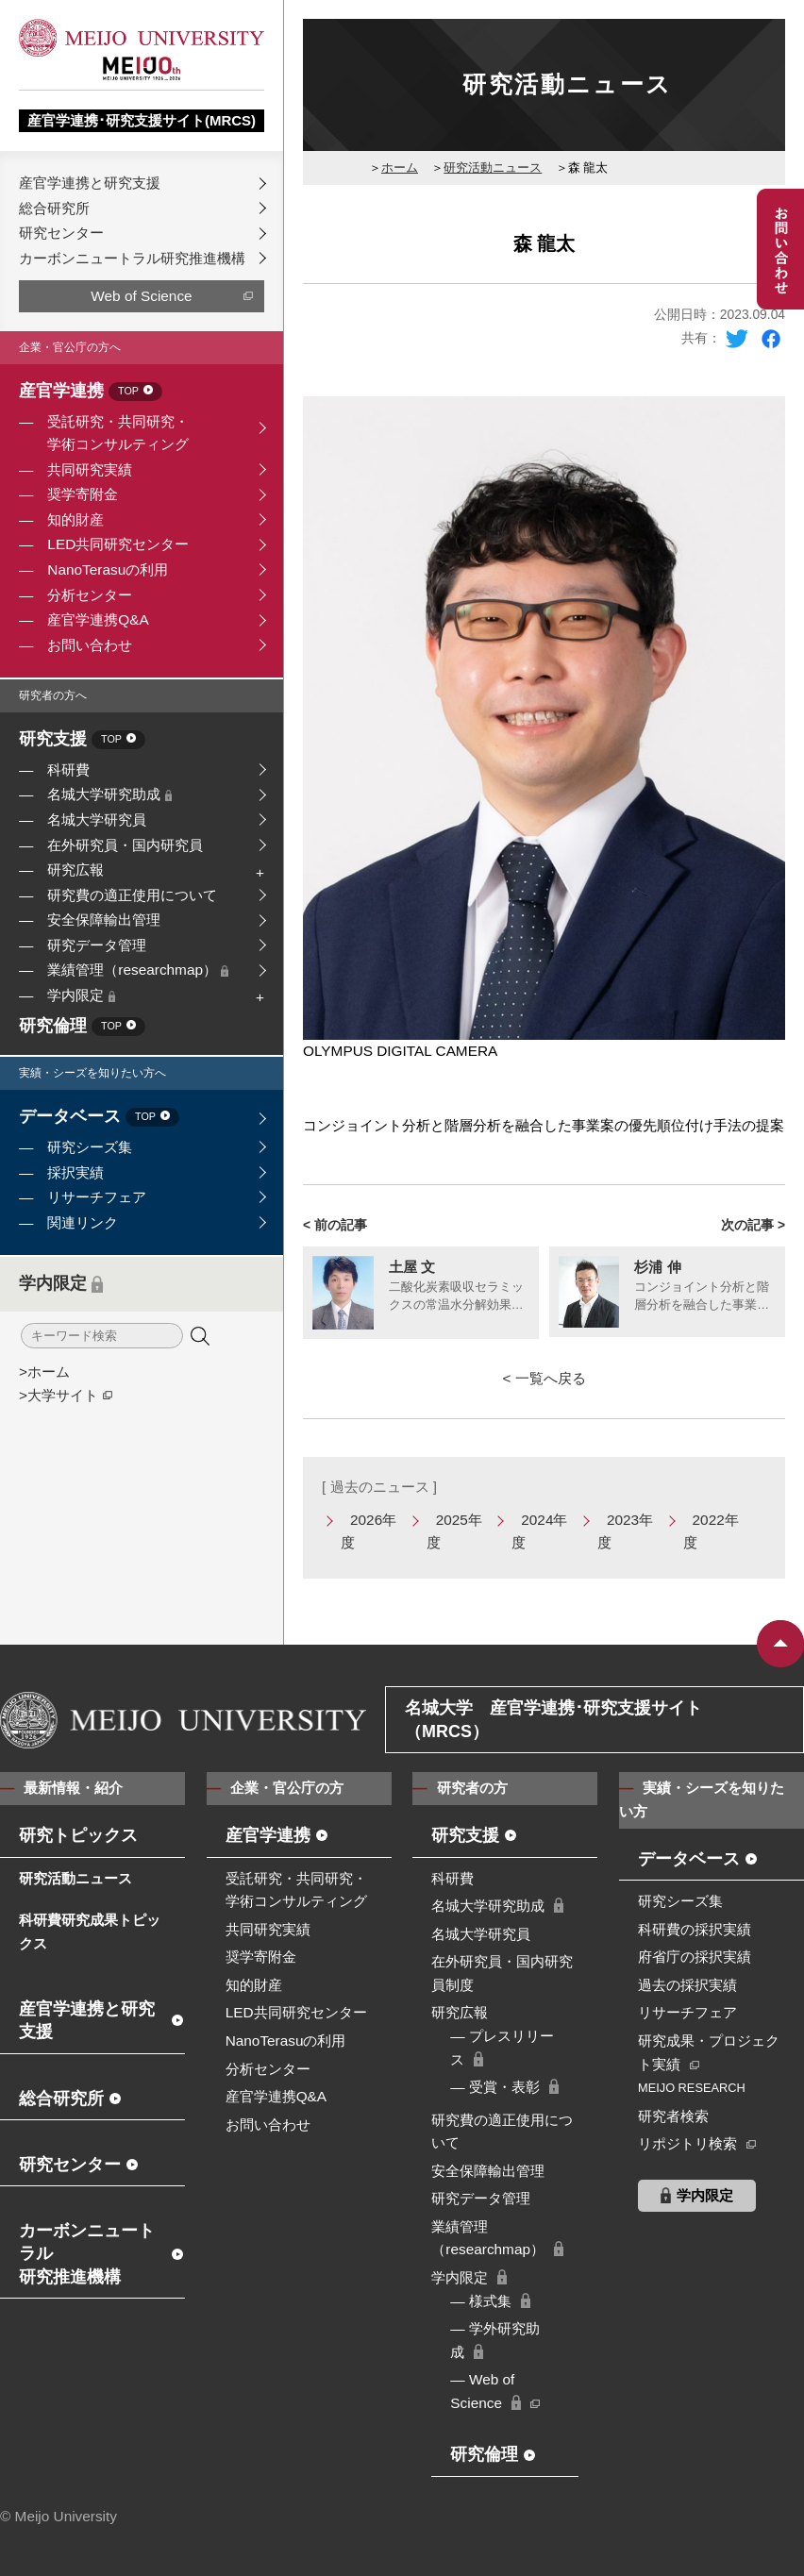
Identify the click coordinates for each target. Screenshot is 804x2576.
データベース (99, 1118)
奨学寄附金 (82, 494)
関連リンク (82, 1222)
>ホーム (44, 1371)
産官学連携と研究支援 (89, 183)
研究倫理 (82, 1027)
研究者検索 (673, 2116)
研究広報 (75, 869)
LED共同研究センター (118, 544)
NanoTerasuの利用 (107, 569)
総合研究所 (54, 208)
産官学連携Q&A (97, 619)
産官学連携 (90, 392)
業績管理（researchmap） (137, 970)
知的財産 (75, 519)
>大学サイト (58, 1395)
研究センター (61, 233)
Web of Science (141, 296)
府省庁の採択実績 (694, 1957)
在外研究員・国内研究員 (125, 845)
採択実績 (75, 1172)
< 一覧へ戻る (543, 1378)
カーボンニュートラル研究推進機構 (132, 258)
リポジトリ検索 (687, 2143)
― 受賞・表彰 (495, 2087)
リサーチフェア (96, 1197)
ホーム (399, 167)
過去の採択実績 (687, 1985)
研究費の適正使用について (132, 895)
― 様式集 (480, 2301)
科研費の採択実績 (694, 1929)
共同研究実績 (89, 469)
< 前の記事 (335, 1224)
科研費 (68, 769)
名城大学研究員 (96, 819)
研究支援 (82, 740)
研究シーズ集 (89, 1147)
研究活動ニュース (493, 167)
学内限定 (81, 995)
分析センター (89, 595)
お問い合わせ (89, 645)
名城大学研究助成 (109, 794)
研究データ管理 (96, 945)
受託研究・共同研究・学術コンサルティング (118, 433)
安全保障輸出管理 (103, 920)
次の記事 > (753, 1224)
